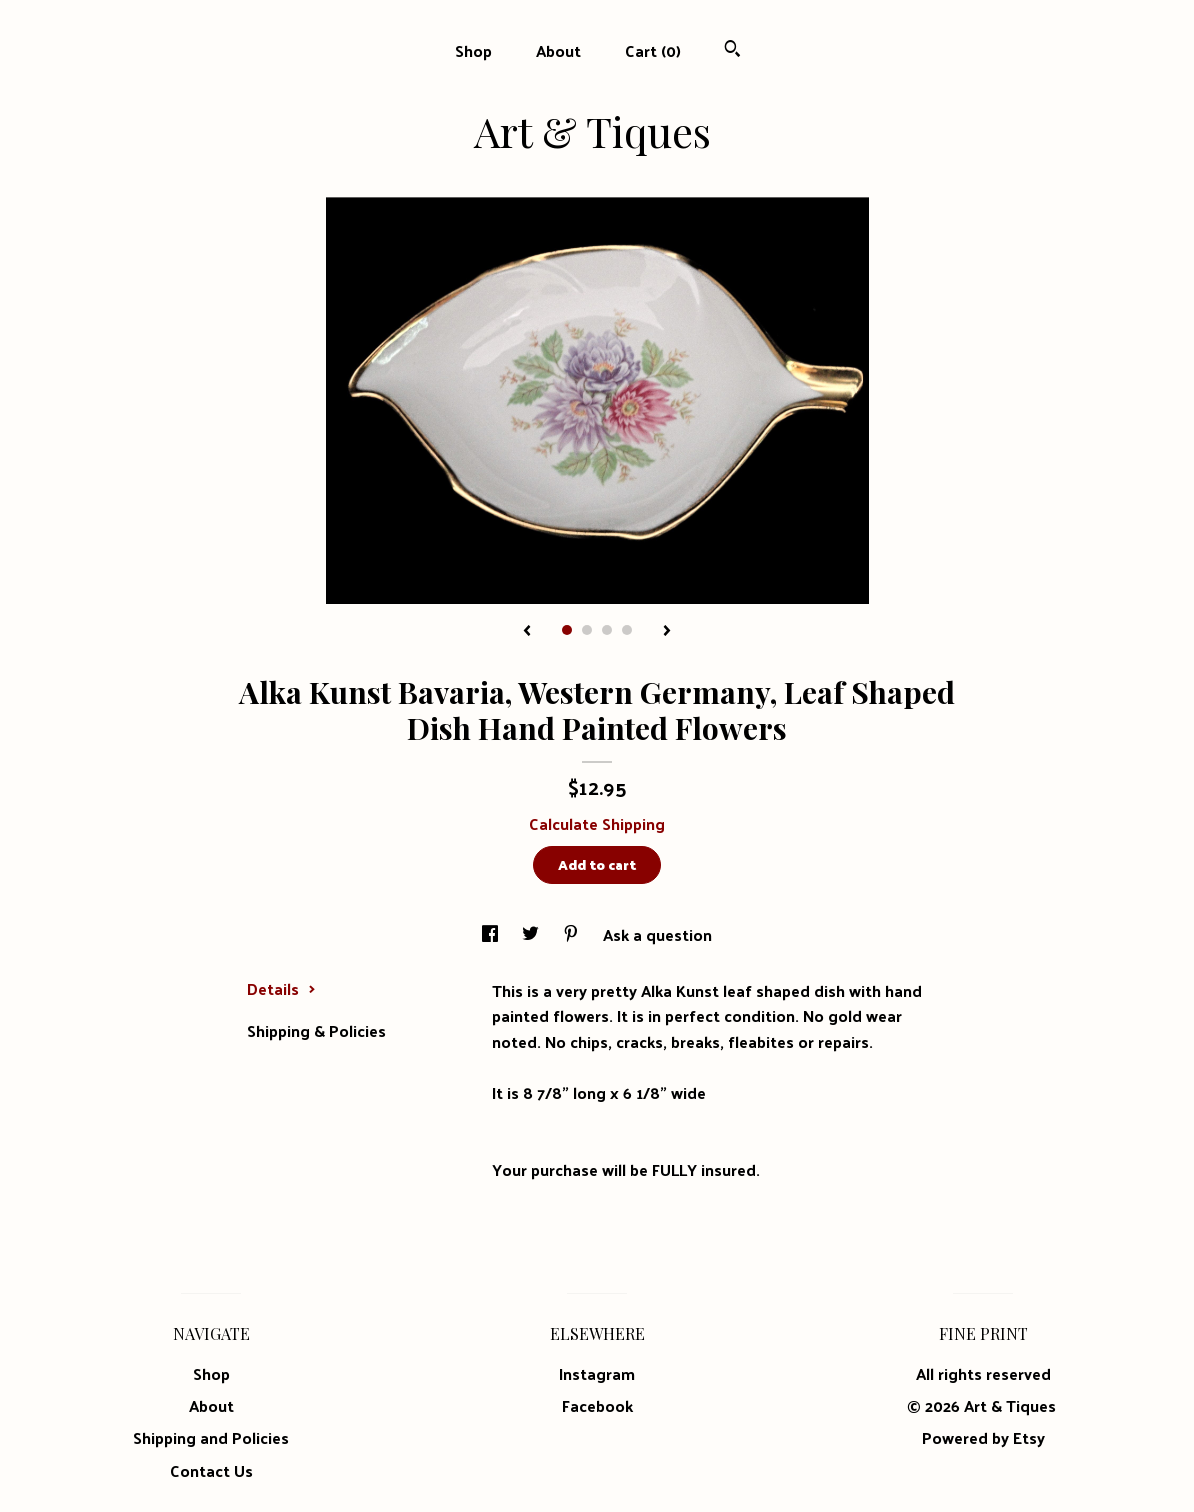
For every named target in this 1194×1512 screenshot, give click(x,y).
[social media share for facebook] (492, 934)
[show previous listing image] (527, 632)
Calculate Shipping (597, 823)
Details (281, 988)
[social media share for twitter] (532, 934)
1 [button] (567, 630)
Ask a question (657, 934)
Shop (473, 50)
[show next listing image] (667, 632)
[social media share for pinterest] (573, 934)
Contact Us (211, 1470)
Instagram (597, 1373)
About (558, 50)
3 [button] (607, 630)
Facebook (597, 1405)
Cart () (653, 50)
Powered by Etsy (983, 1437)
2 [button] (587, 630)
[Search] (732, 50)
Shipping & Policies (316, 1030)
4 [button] (627, 630)
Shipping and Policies (211, 1437)
